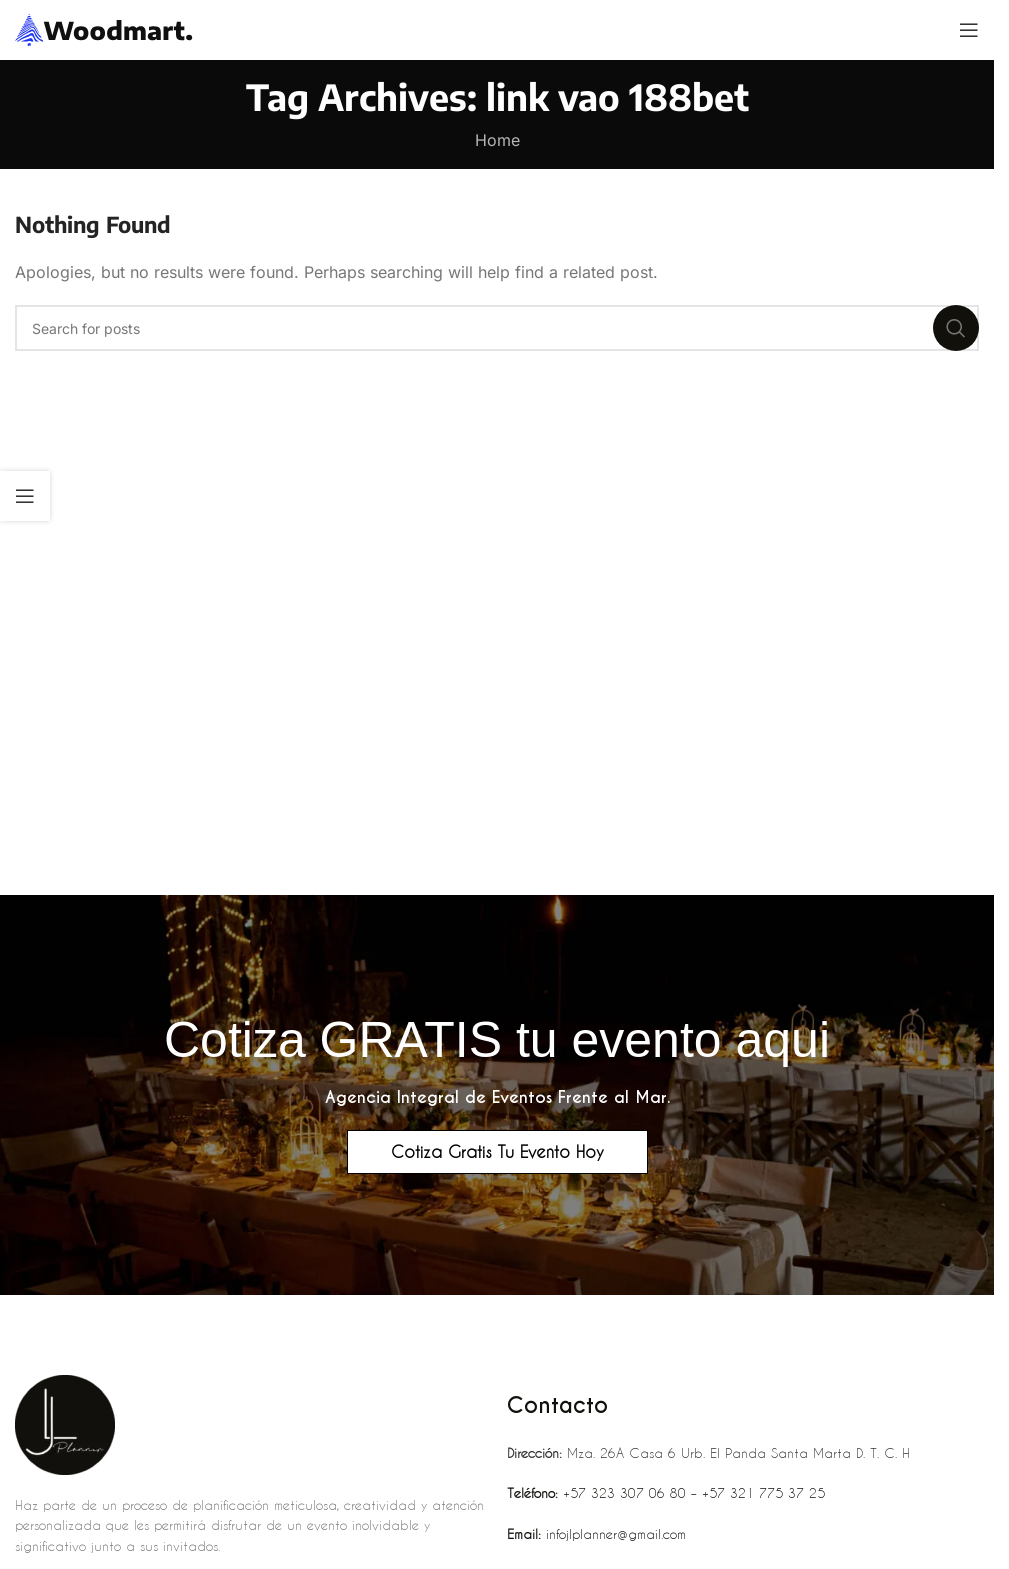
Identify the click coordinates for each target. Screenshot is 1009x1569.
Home (497, 140)
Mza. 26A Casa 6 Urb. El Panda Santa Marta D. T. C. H (708, 1452)
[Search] (497, 328)
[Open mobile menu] (969, 30)
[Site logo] (104, 28)
